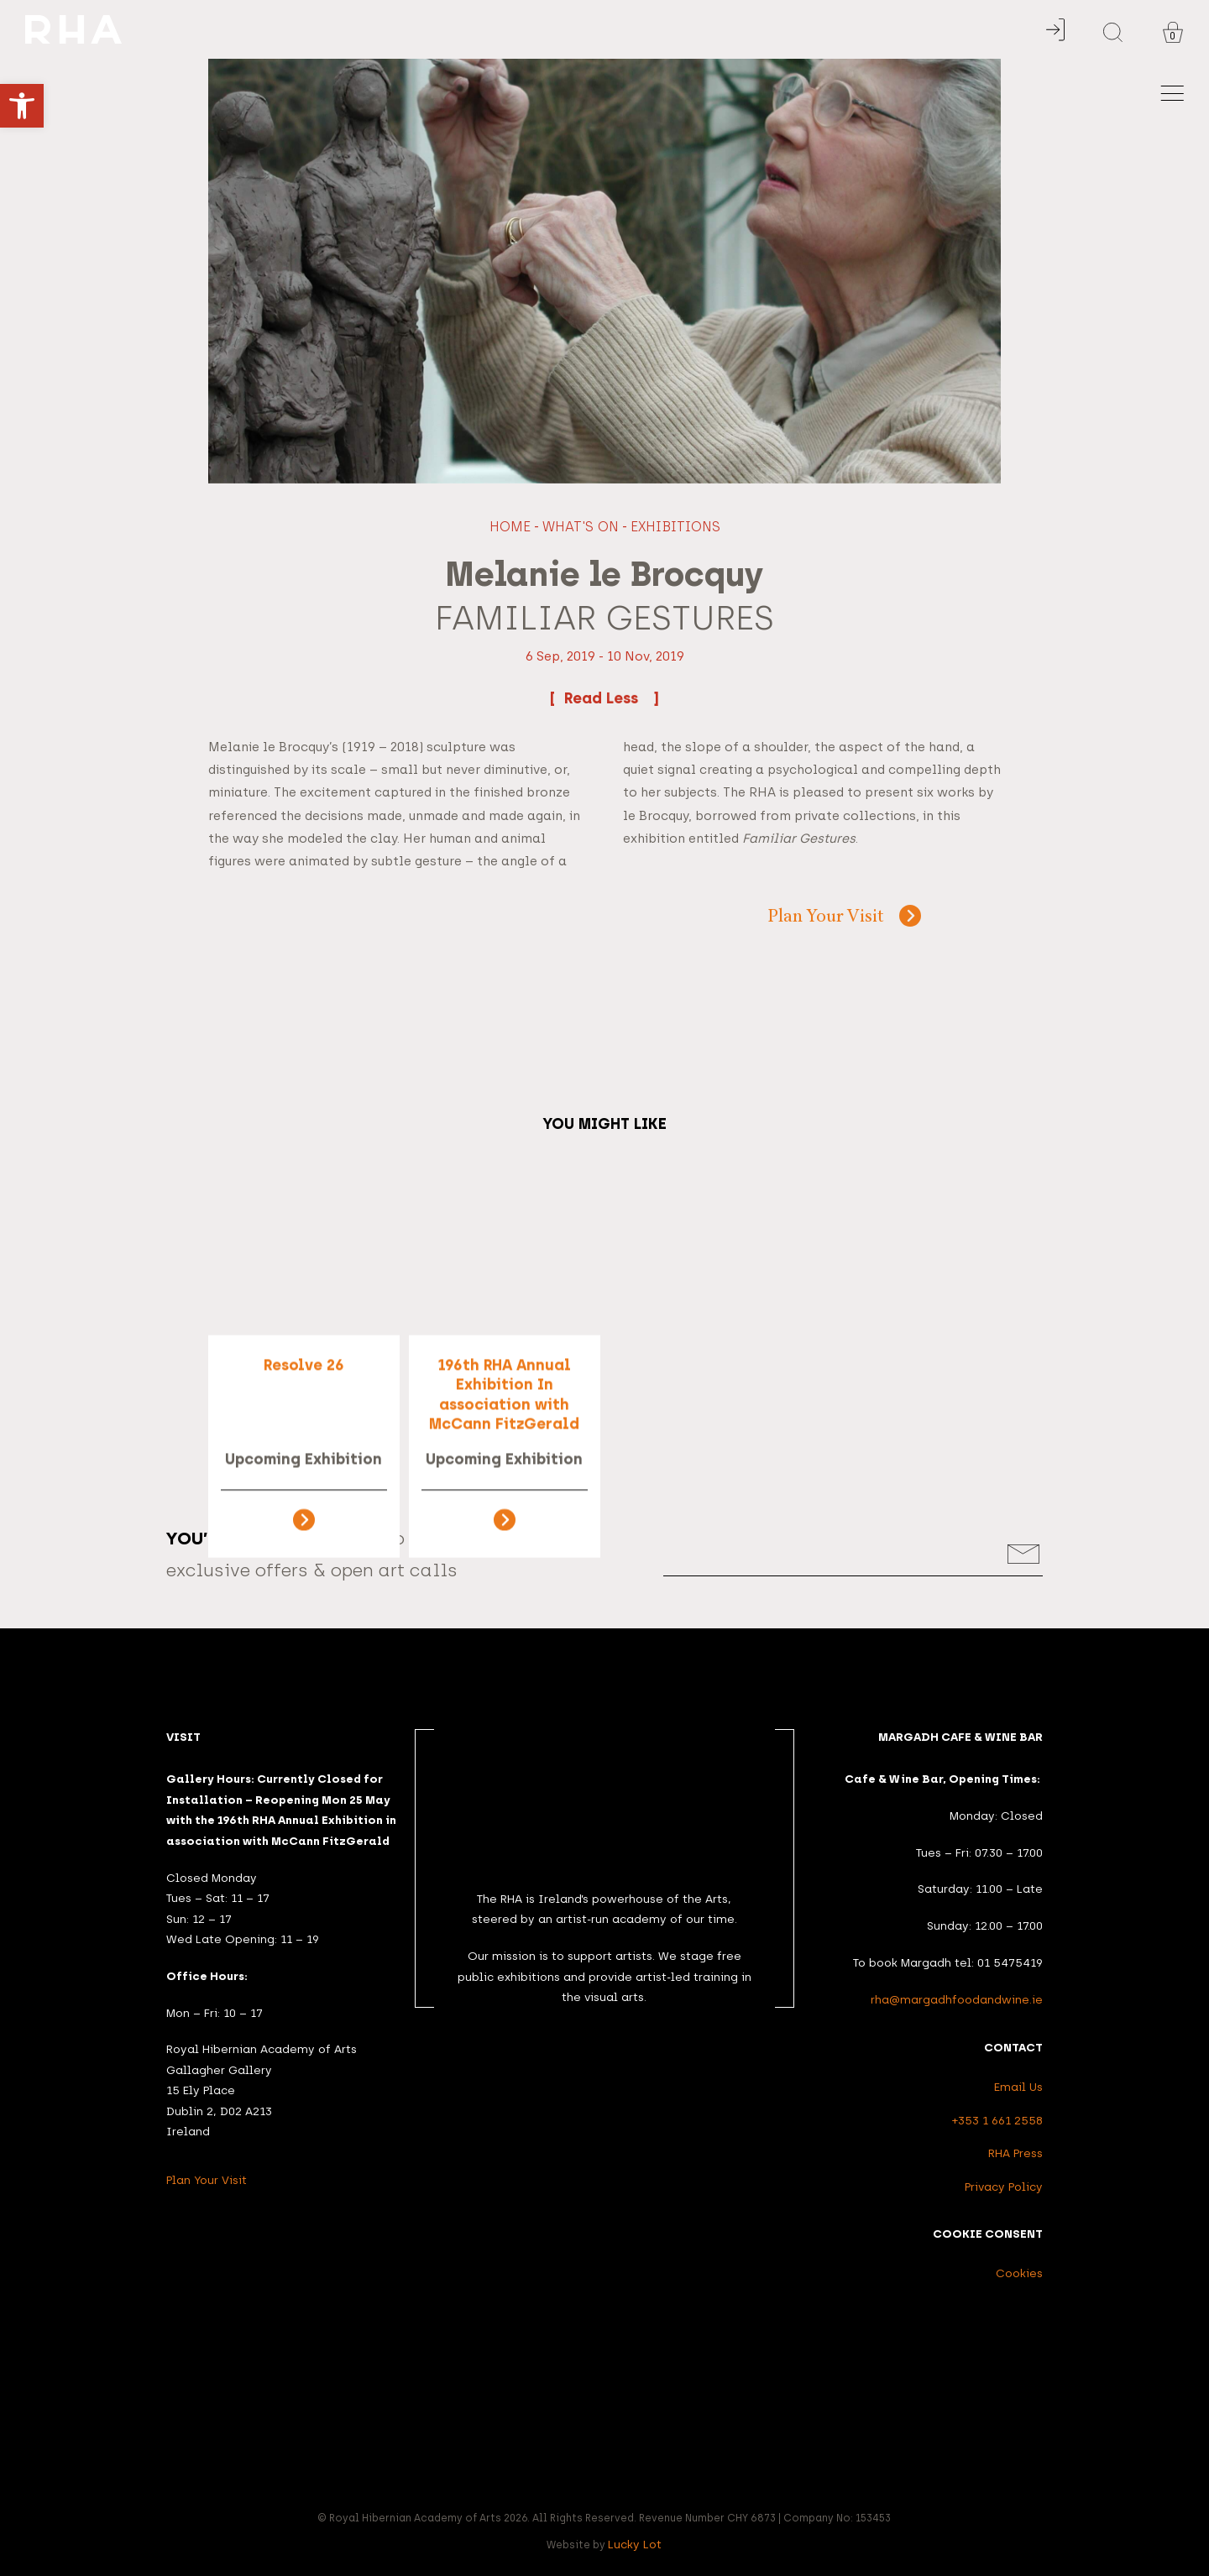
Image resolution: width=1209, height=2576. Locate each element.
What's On (580, 527)
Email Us (1018, 2086)
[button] (22, 106)
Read (604, 697)
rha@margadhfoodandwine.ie (957, 1999)
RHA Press (1015, 2153)
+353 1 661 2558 (997, 2120)
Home (510, 527)
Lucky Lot (635, 2544)
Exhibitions (675, 527)
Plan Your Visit (825, 918)
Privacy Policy (1004, 2186)
